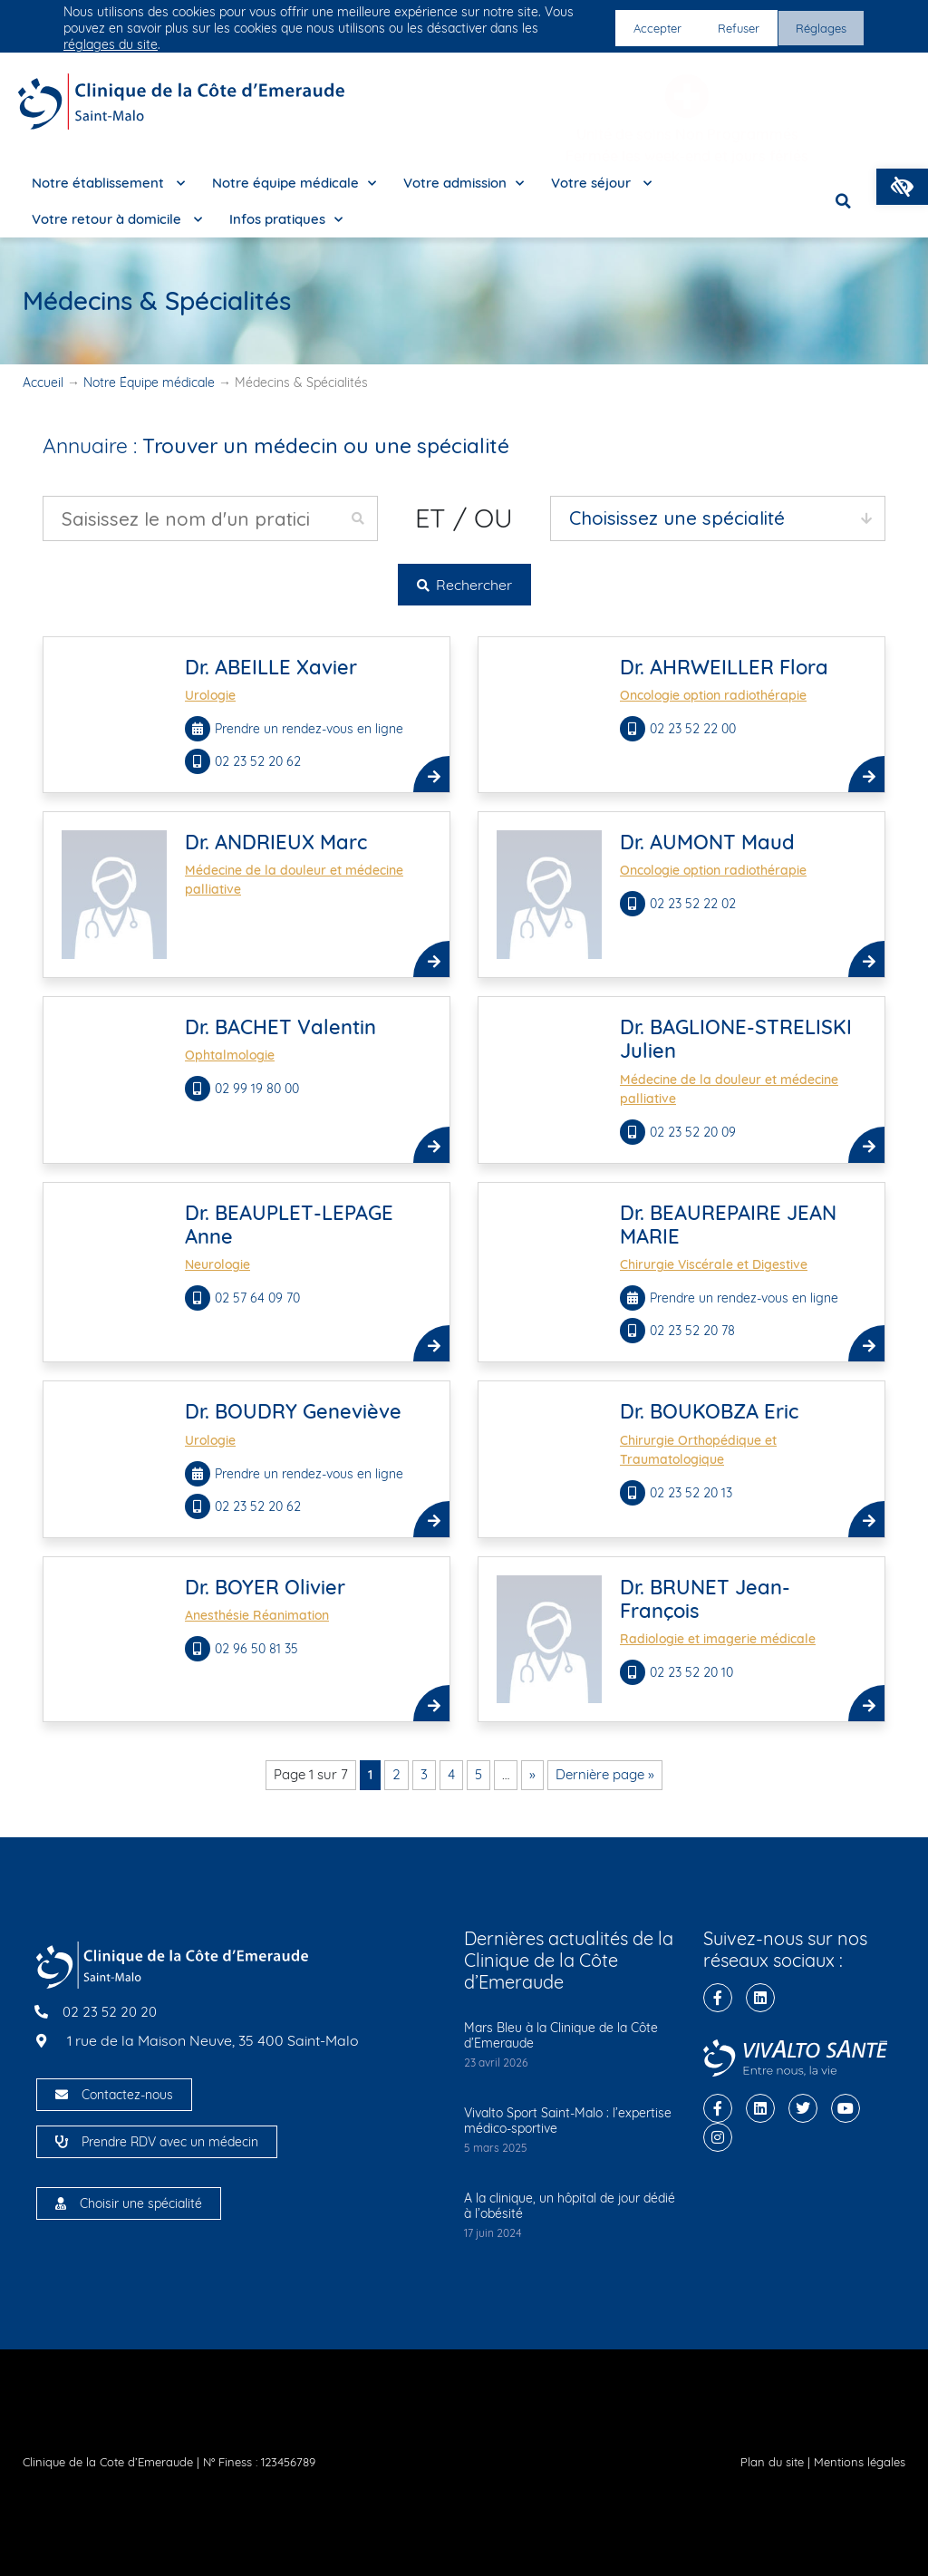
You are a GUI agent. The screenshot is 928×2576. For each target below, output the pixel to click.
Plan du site (772, 2462)
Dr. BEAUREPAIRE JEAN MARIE (728, 1224)
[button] (902, 187)
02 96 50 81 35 (258, 1649)
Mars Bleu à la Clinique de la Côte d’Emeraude (561, 2035)
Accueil (43, 382)
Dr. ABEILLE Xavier (271, 667)
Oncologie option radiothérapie (713, 695)
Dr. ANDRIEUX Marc (276, 842)
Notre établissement (108, 183)
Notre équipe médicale (294, 183)
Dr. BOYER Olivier (265, 1587)
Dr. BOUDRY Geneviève (293, 1411)
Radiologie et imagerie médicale (718, 1639)
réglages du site (110, 44)
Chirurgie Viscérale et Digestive (713, 1264)
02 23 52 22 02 (695, 904)
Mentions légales (859, 2462)
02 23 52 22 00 (695, 729)
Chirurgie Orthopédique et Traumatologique (698, 1449)
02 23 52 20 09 (695, 1132)
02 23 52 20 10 (693, 1672)
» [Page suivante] (532, 1774)
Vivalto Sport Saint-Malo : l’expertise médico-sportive (568, 2120)
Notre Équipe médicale (149, 382)
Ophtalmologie (230, 1055)
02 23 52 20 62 (259, 761)
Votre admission (463, 183)
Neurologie (217, 1264)
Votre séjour (601, 183)
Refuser (732, 28)
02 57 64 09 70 (259, 1298)
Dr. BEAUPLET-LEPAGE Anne (289, 1224)
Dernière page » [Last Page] (605, 1774)
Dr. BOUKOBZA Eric (709, 1411)
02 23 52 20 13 (693, 1493)
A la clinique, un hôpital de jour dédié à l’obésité (569, 2206)
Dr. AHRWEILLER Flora (724, 667)
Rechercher (464, 585)
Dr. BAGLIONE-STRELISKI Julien (736, 1038)
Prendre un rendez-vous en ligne (309, 729)
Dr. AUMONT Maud (707, 842)
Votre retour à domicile (117, 220)
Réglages (818, 28)
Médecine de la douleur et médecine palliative (294, 879)
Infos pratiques (286, 220)
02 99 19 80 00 (259, 1088)
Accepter (647, 28)
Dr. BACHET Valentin (280, 1027)
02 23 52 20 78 (694, 1330)
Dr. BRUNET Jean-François (705, 1598)
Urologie (210, 695)
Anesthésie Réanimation (257, 1615)
